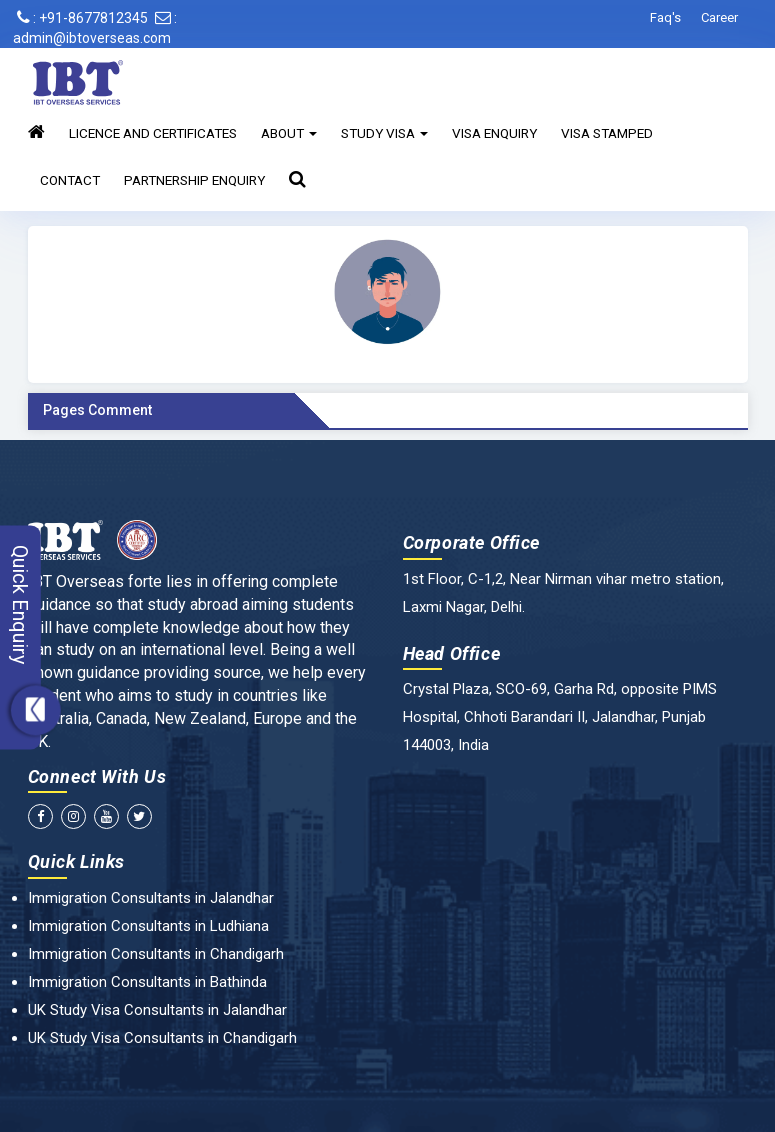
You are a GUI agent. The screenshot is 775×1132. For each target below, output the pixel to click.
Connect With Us (97, 776)
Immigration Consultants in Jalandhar (151, 898)
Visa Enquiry (494, 133)
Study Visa (384, 133)
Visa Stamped (607, 133)
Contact (70, 180)
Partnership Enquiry (194, 180)
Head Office (452, 653)
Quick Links (77, 861)
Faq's (665, 17)
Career (719, 17)
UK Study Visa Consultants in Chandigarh (162, 1038)
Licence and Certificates (153, 133)
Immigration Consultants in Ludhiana (148, 926)
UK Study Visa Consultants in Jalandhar (157, 1010)
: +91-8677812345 (82, 18)
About (289, 133)
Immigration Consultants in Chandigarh (156, 954)
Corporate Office (472, 542)
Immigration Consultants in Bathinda (147, 982)
